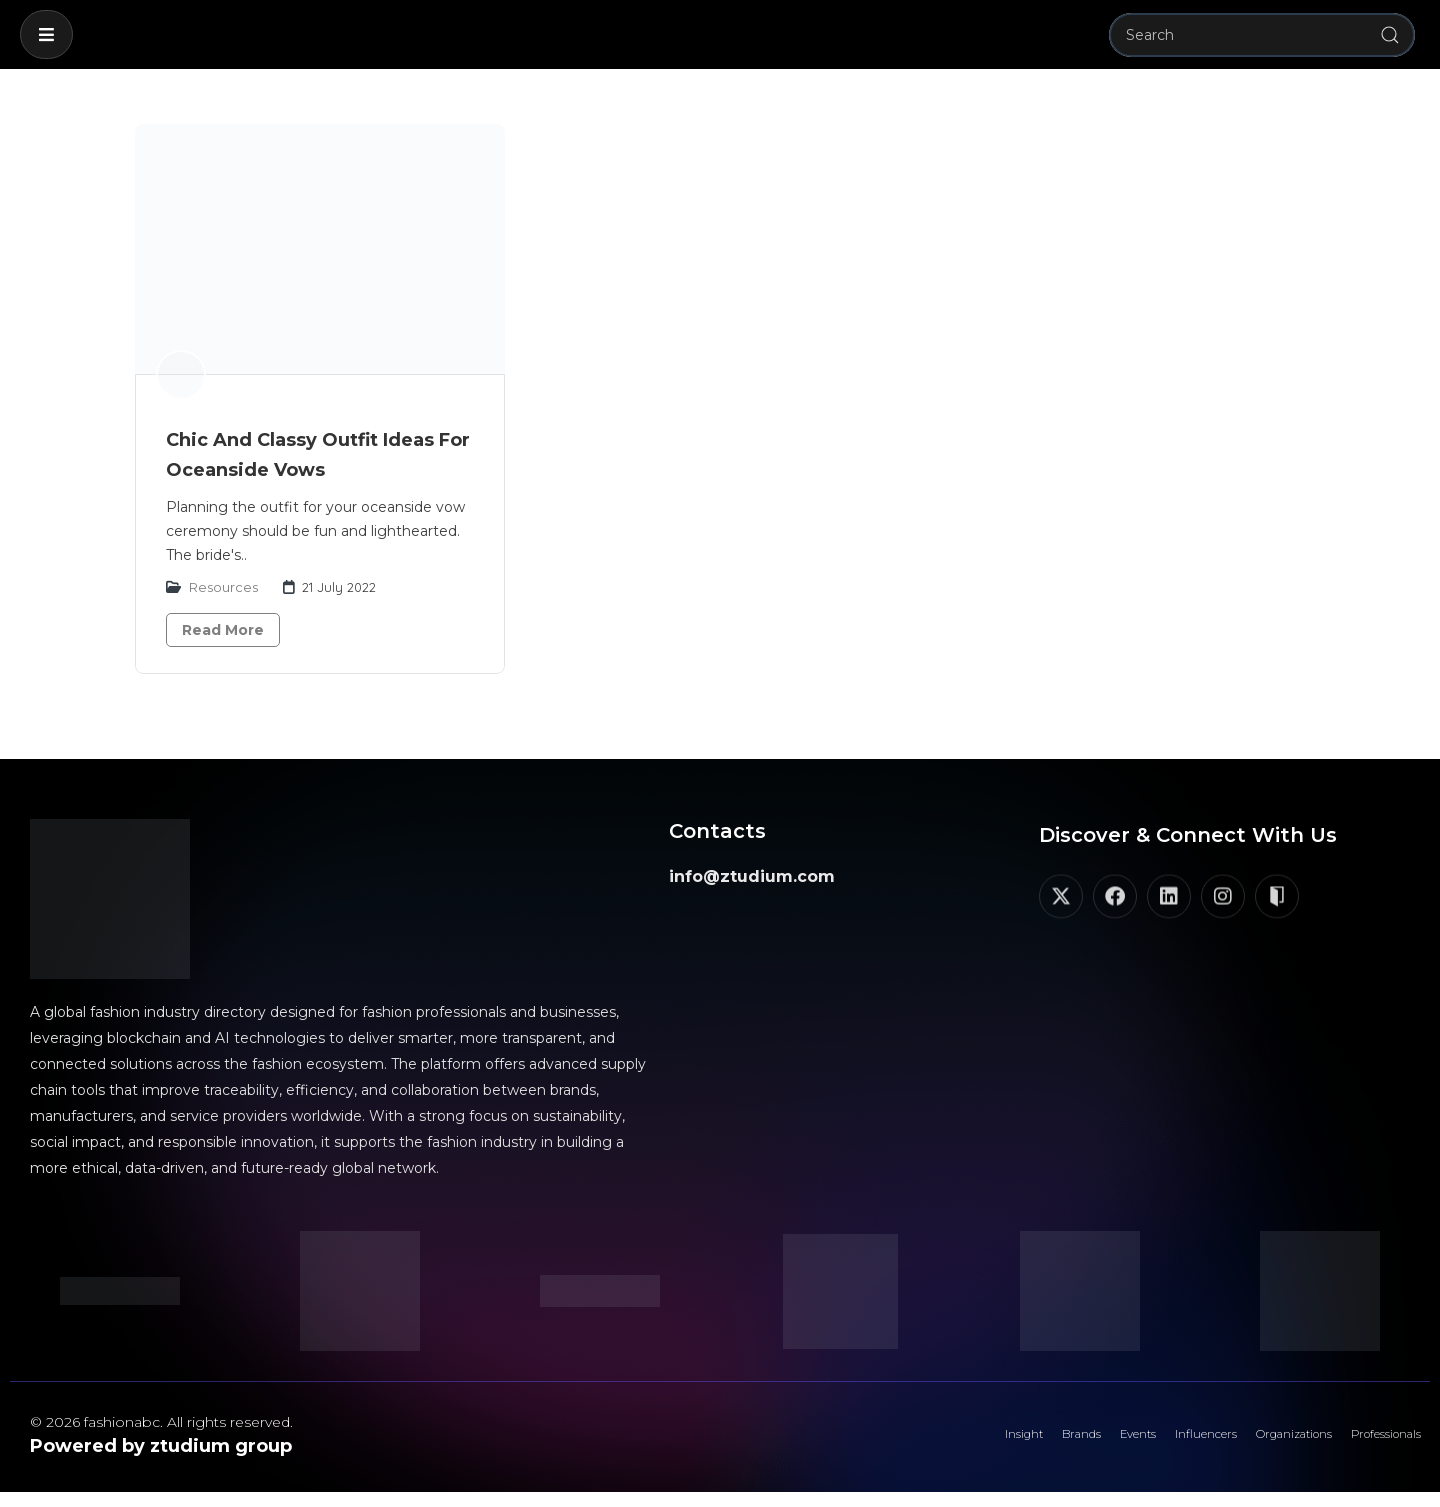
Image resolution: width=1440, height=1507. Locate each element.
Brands (966, 1442)
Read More (223, 630)
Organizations (1247, 1442)
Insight (890, 1442)
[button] (46, 34)
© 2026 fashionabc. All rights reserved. (161, 1422)
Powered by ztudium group (161, 1446)
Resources (223, 587)
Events (1041, 1442)
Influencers (1132, 1442)
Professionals (1369, 1442)
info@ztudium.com (752, 876)
